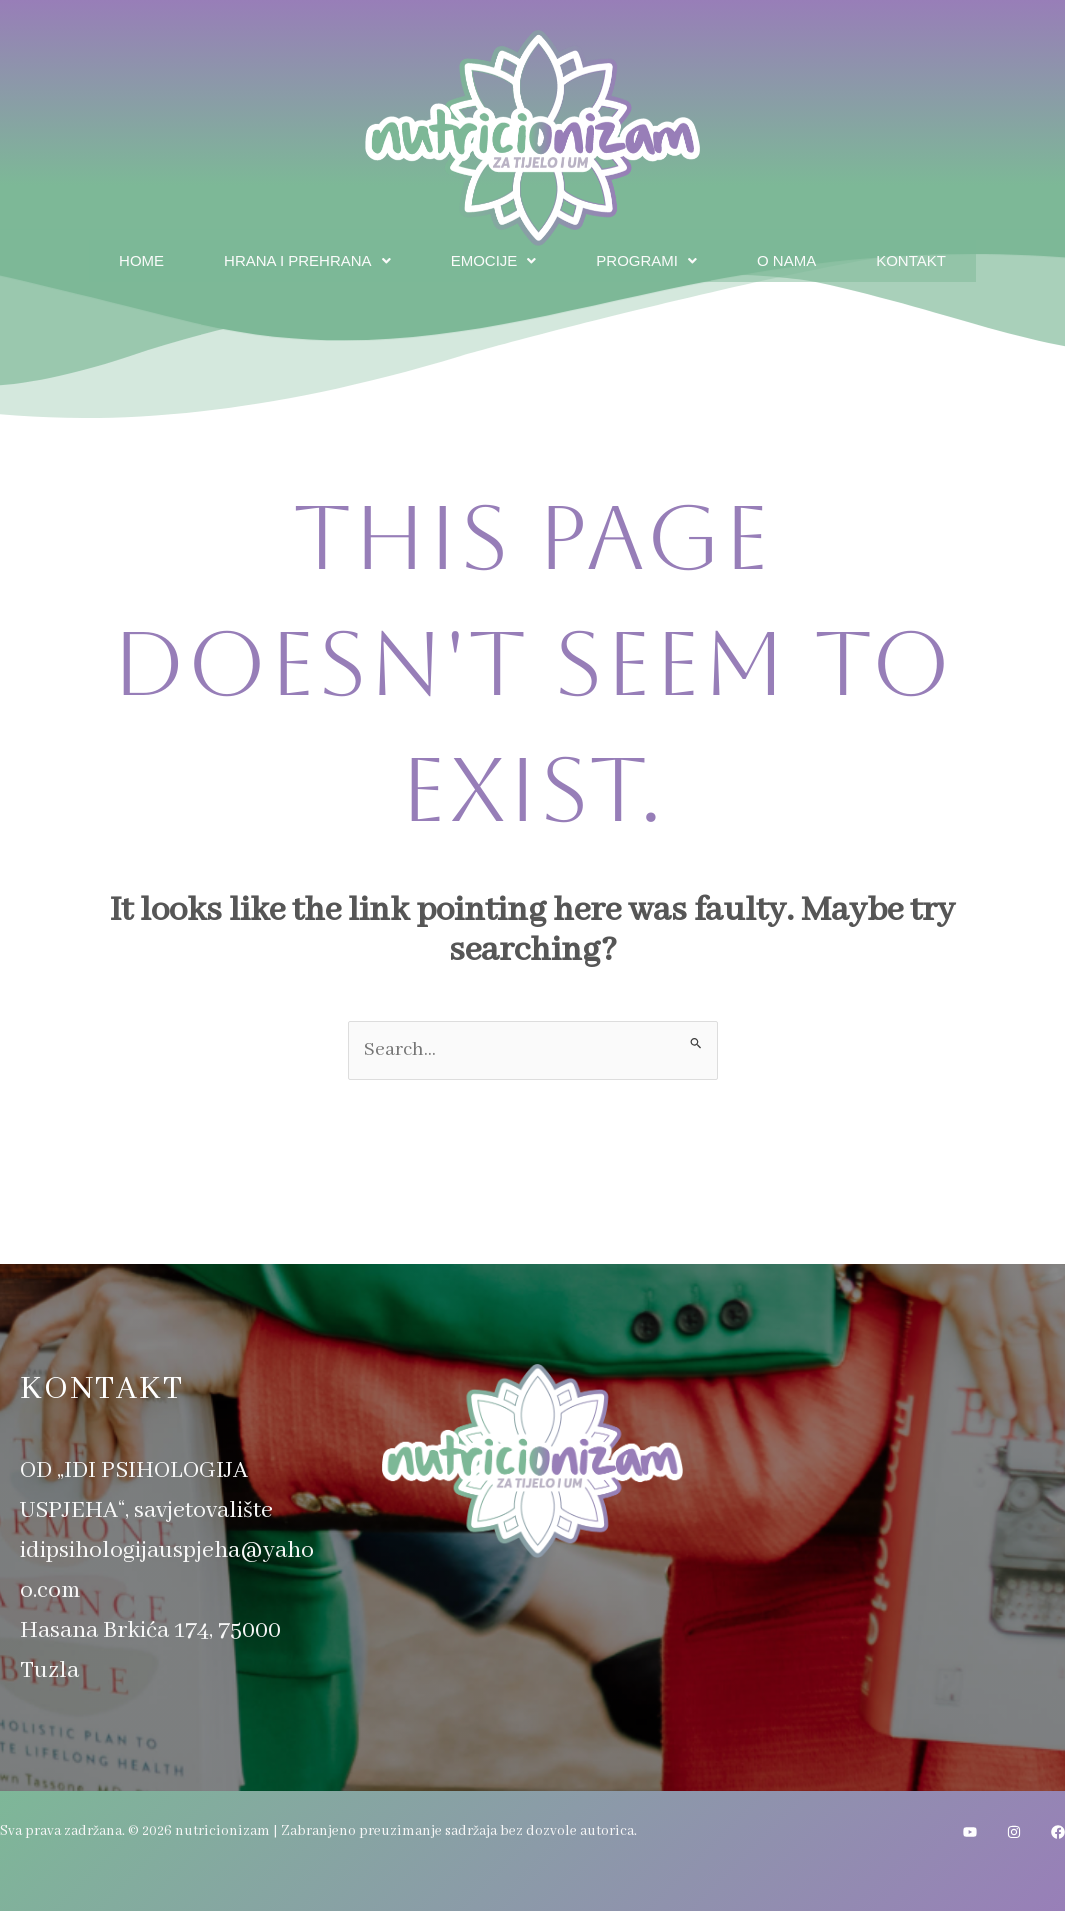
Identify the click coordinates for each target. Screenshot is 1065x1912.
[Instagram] (1014, 1833)
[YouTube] (970, 1833)
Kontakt (928, 257)
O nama (797, 257)
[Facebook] (1058, 1833)
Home (122, 257)
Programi (651, 257)
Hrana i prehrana (296, 257)
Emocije (492, 257)
